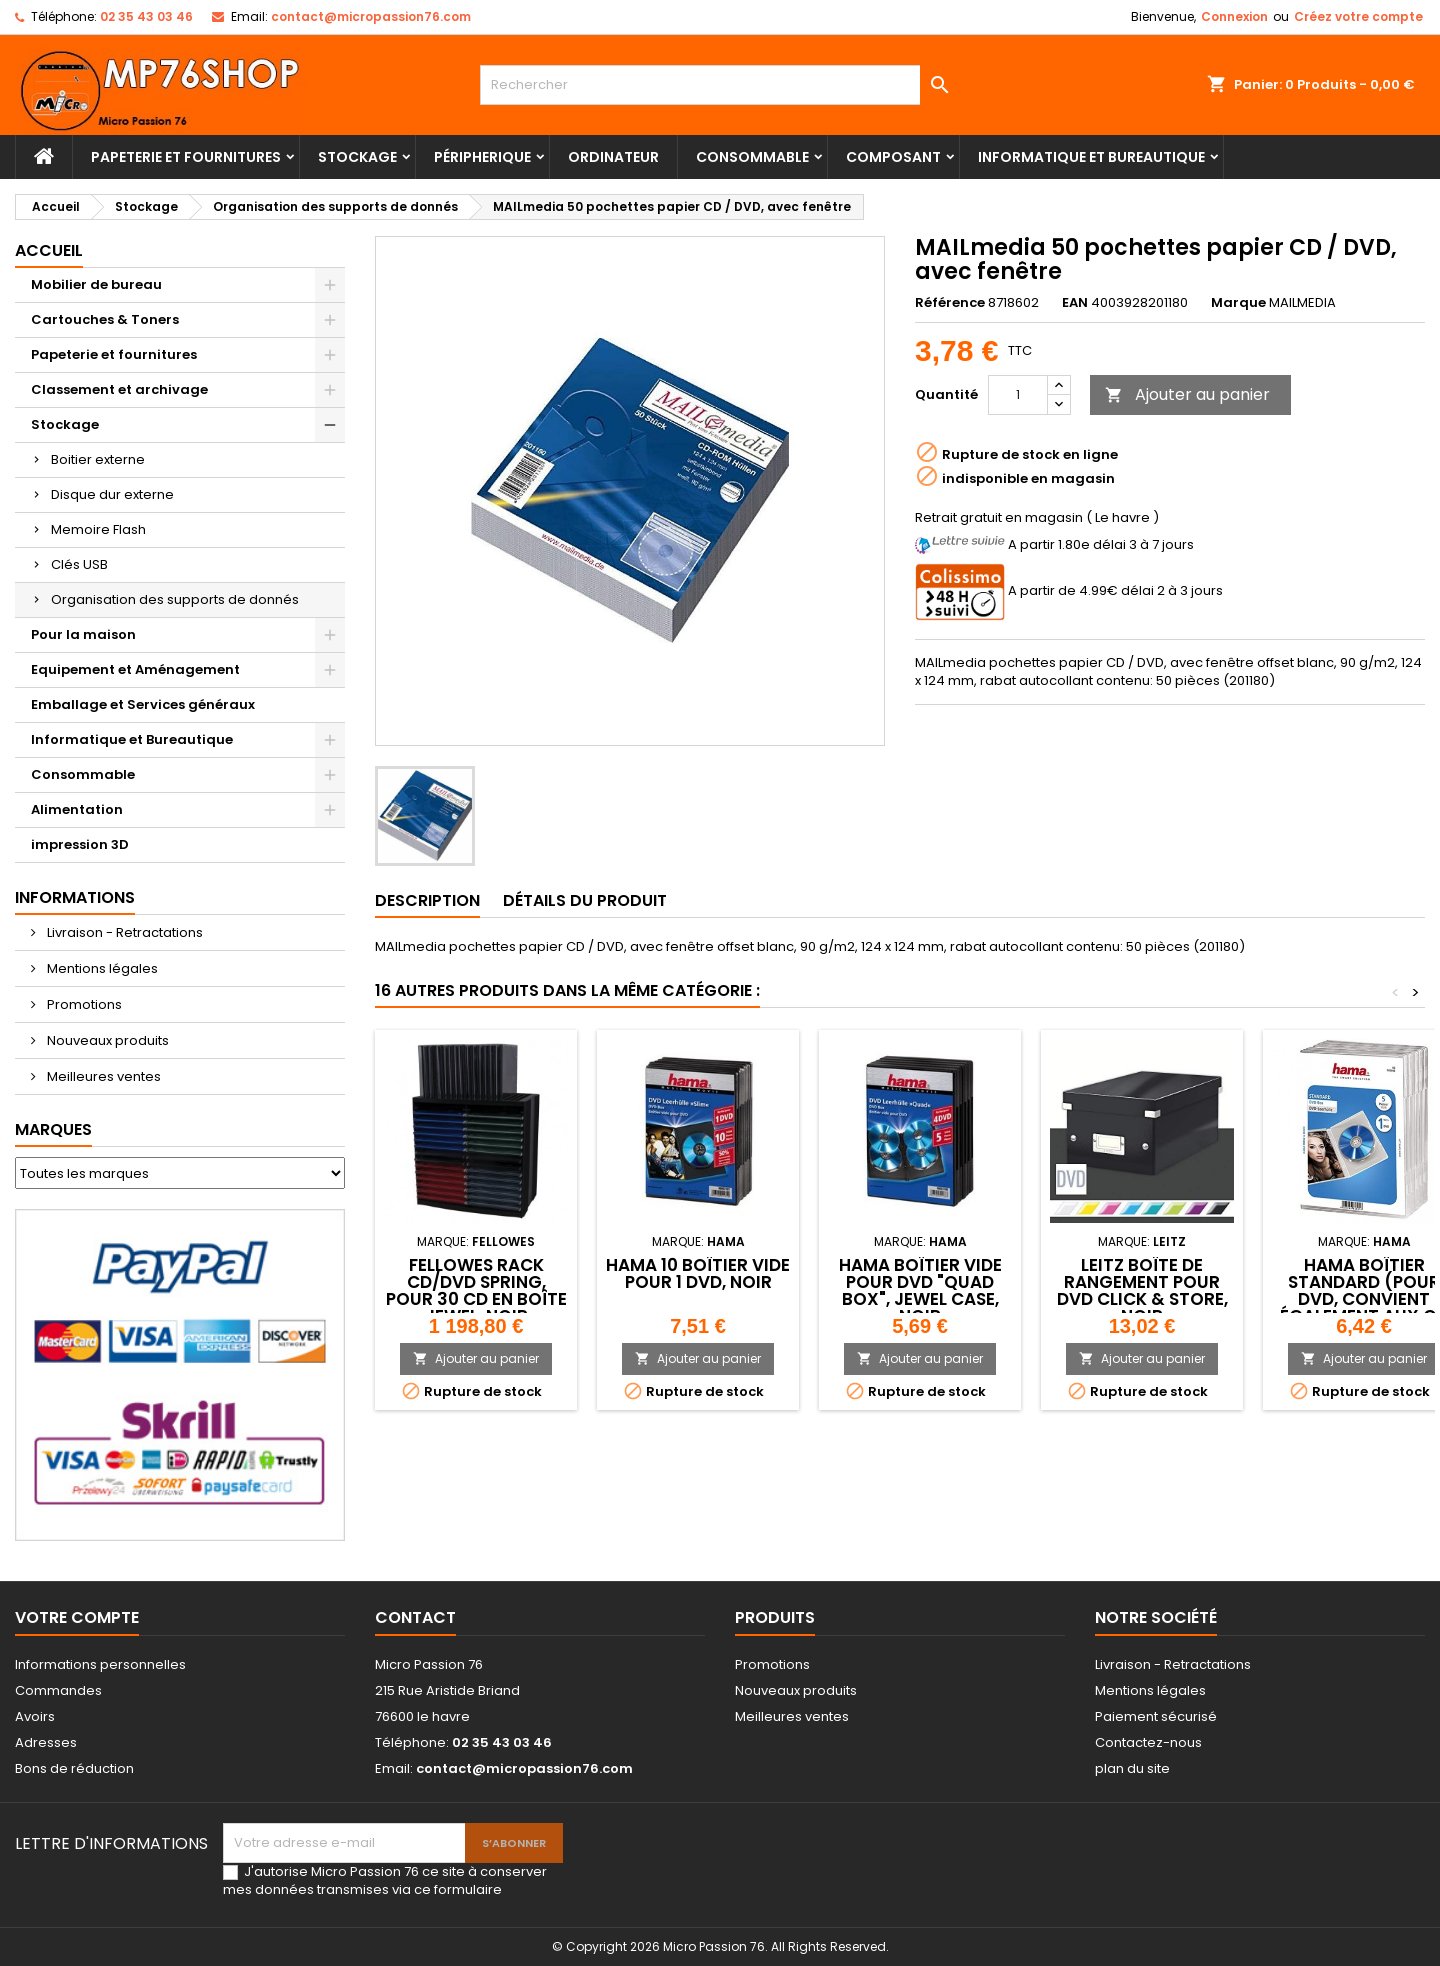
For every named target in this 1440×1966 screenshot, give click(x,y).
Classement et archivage (119, 389)
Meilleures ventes (102, 1076)
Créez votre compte (1358, 16)
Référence (950, 303)
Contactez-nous (1148, 1742)
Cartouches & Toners (105, 319)
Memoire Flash (98, 529)
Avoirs (35, 1716)
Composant (893, 157)
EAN (1075, 303)
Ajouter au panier (1187, 394)
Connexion (1234, 16)
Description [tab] (427, 900)
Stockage (357, 157)
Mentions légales (101, 968)
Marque (1238, 303)
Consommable (752, 157)
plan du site (1132, 1768)
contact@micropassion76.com (371, 16)
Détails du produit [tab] (585, 900)
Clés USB (79, 564)
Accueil (49, 250)
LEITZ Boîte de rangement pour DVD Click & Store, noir (1142, 1290)
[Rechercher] (720, 85)
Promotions (83, 1004)
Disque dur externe (112, 494)
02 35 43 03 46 (146, 16)
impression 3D (80, 844)
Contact (415, 1617)
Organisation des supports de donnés (175, 599)
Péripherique (482, 157)
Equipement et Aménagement (135, 669)
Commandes (58, 1690)
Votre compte (77, 1617)
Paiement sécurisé (1156, 1716)
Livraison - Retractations (123, 932)
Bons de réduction (74, 1768)
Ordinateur (613, 157)
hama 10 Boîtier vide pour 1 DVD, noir (698, 1273)
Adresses (46, 1742)
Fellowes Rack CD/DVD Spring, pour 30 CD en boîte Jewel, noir (476, 1290)
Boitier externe (98, 459)
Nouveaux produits (106, 1040)
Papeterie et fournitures (186, 157)
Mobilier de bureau (96, 284)
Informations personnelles (100, 1664)
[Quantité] (1018, 395)
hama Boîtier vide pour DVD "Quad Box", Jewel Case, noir (920, 1290)
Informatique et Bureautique (1091, 157)
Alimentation (77, 809)
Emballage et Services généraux (143, 704)
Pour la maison (83, 634)
